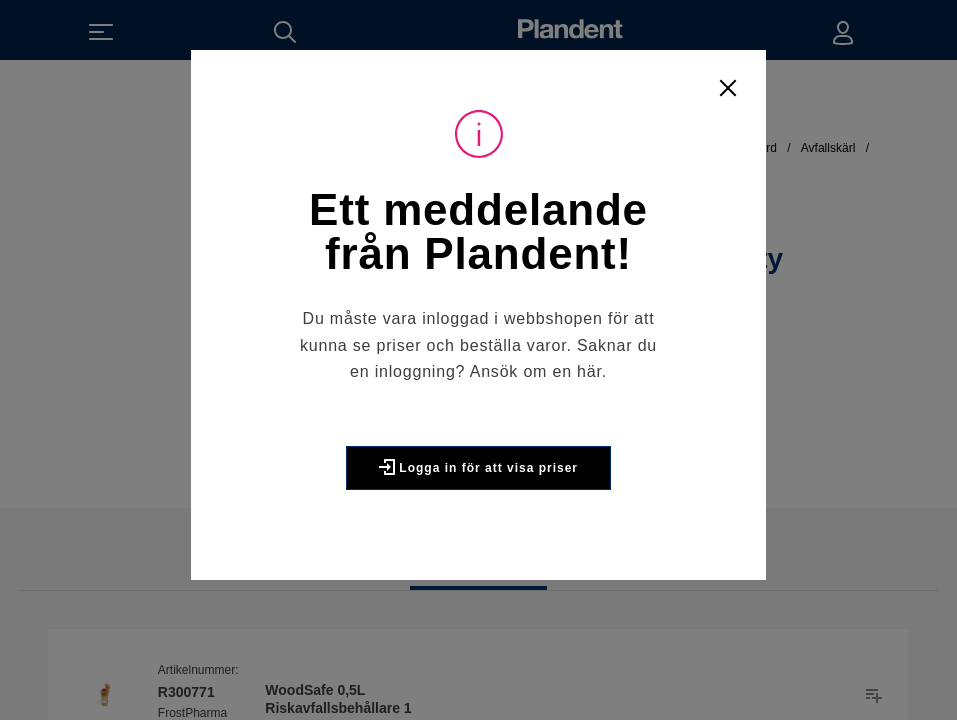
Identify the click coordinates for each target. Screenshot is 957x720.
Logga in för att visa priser (478, 467)
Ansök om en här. (538, 371)
